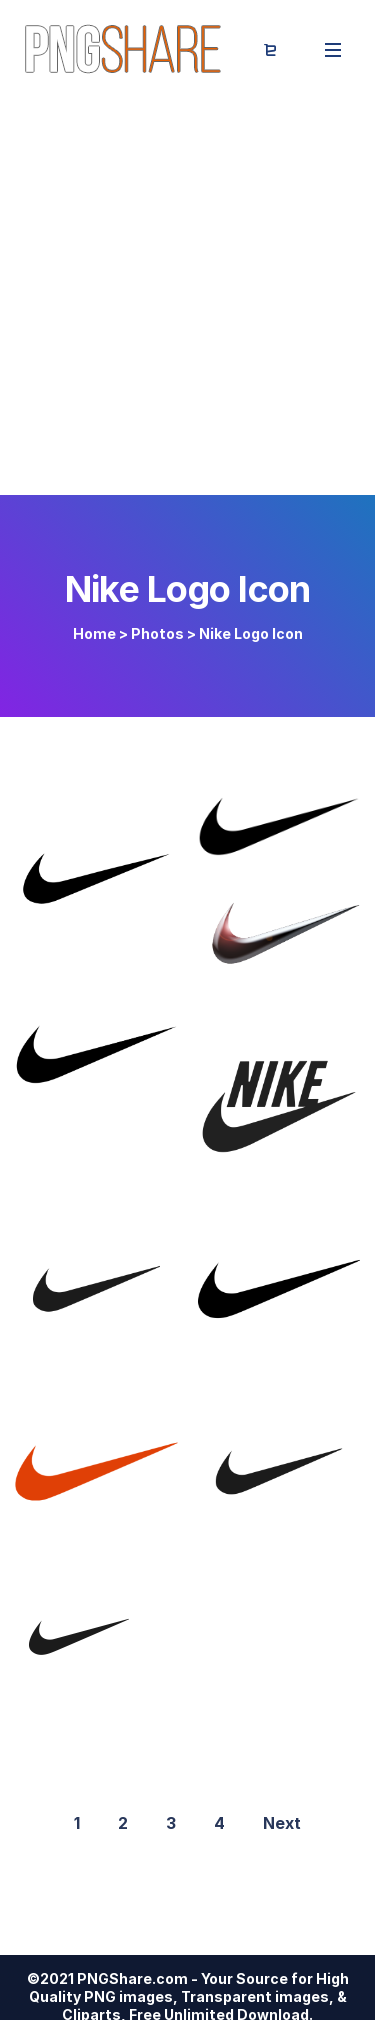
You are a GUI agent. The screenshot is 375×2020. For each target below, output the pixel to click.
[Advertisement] (187, 297)
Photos (157, 633)
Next (282, 1823)
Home (94, 633)
